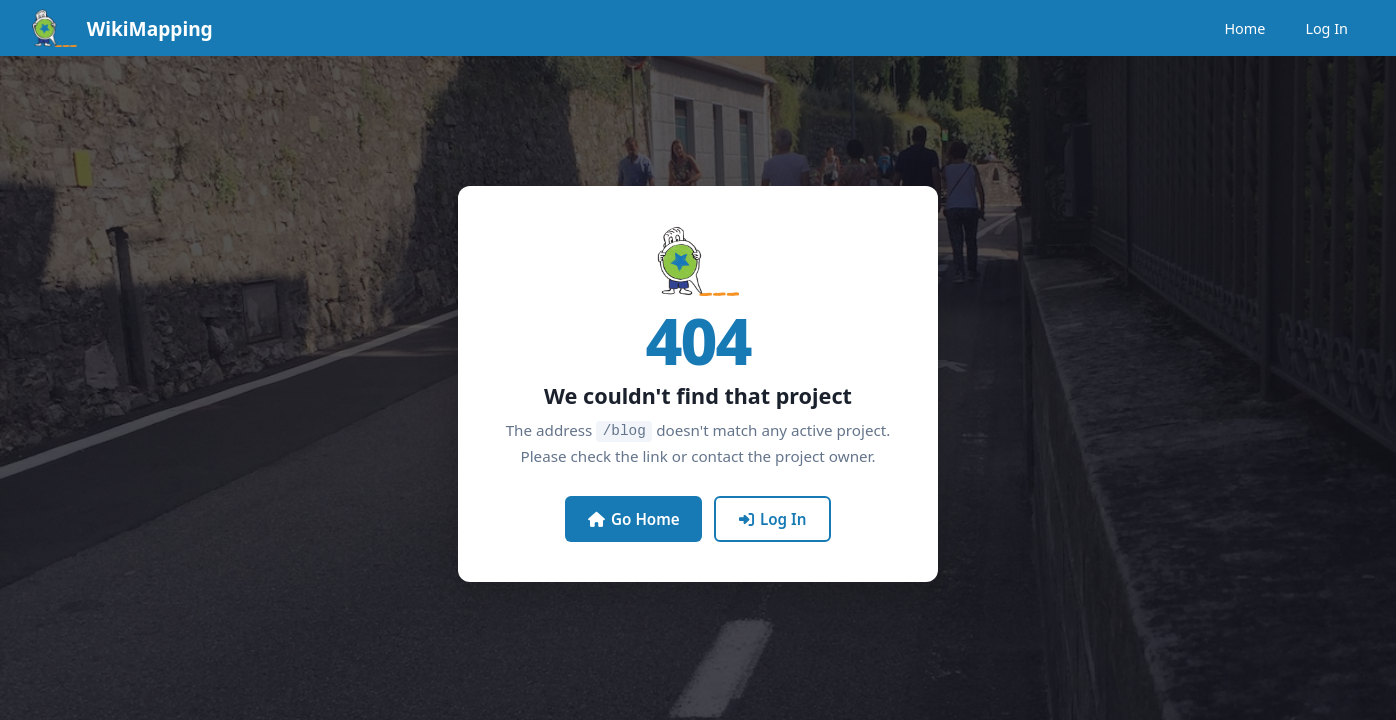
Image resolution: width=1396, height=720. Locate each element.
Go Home (634, 518)
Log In (1326, 28)
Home (1244, 28)
